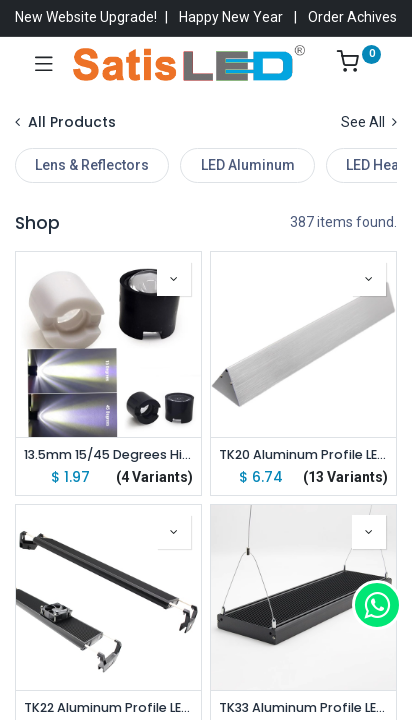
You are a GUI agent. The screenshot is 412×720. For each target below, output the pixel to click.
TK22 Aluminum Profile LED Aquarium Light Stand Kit (108, 707)
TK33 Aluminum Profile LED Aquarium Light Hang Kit (303, 707)
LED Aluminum (248, 165)
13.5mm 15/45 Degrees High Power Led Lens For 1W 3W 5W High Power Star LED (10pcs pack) (108, 454)
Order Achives (352, 17)
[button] (174, 279)
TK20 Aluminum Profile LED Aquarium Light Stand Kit (303, 454)
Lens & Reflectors (92, 165)
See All (369, 122)
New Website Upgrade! (86, 17)
